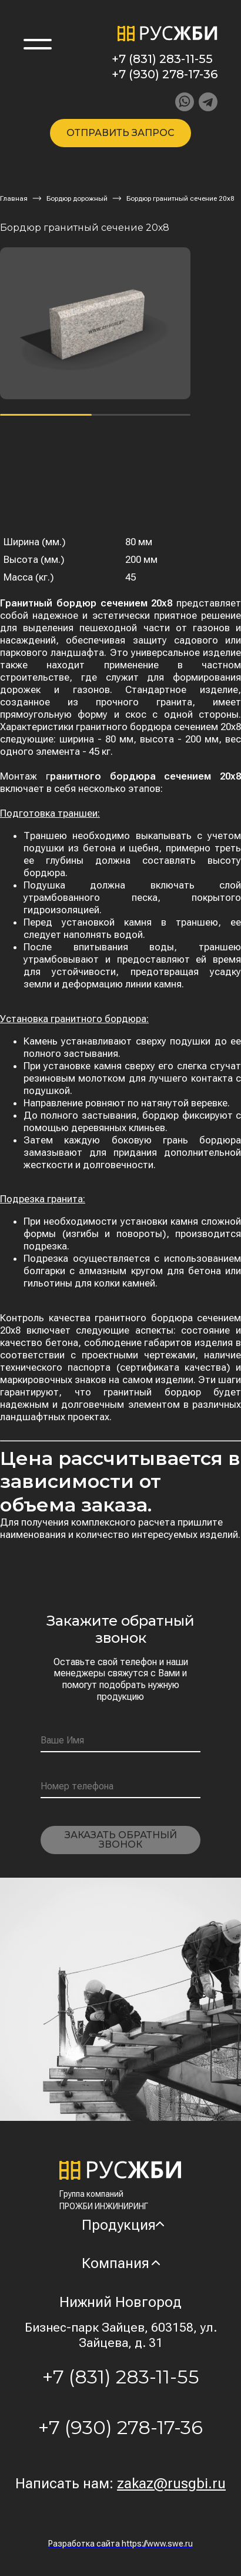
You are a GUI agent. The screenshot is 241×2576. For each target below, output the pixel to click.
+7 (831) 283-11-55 (162, 59)
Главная (14, 198)
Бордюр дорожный (77, 198)
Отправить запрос (120, 132)
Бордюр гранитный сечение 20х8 (180, 198)
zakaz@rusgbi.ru (171, 2483)
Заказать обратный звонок (121, 1839)
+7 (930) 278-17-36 (164, 74)
